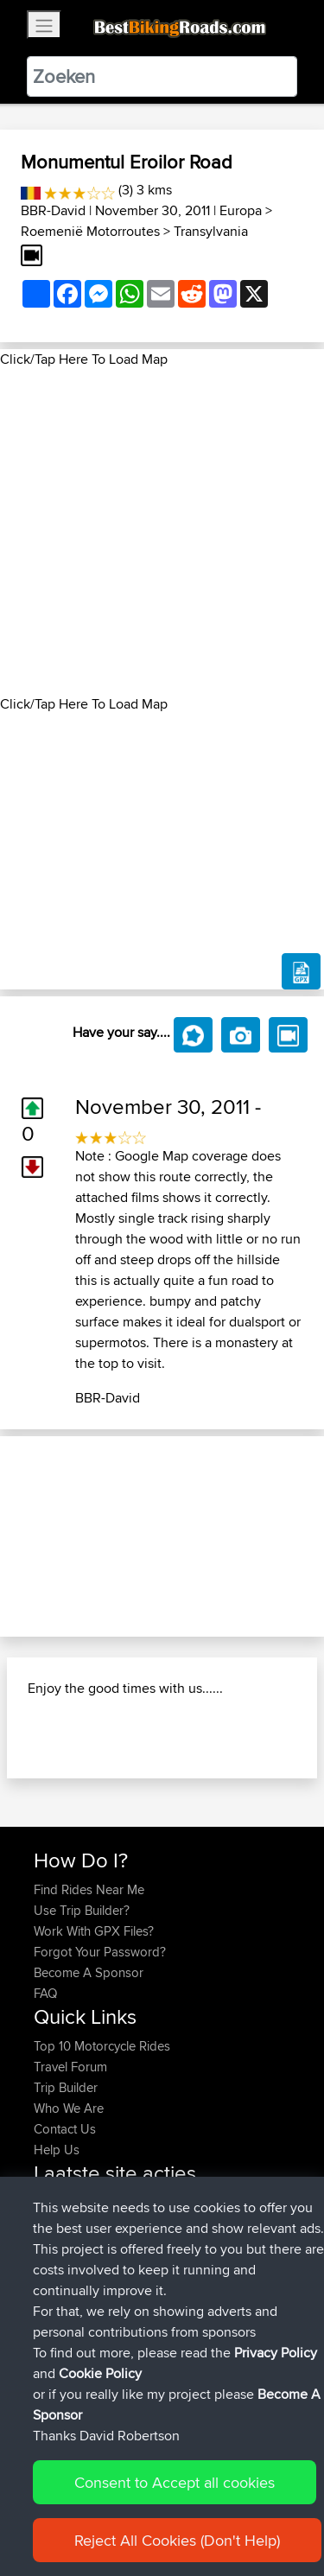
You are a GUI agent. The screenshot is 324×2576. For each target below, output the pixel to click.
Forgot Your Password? (100, 1952)
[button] (24, 1536)
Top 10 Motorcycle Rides (102, 2046)
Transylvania (211, 231)
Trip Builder (66, 2087)
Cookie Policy (100, 2373)
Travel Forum (70, 2067)
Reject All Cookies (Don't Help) (177, 2540)
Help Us (56, 2149)
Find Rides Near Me (89, 1889)
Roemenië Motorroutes (90, 231)
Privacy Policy (275, 2353)
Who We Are (69, 2108)
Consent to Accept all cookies (174, 2482)
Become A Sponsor (88, 1972)
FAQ (45, 1993)
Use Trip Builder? (82, 1910)
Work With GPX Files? (94, 1931)
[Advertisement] (162, 532)
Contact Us (65, 2129)
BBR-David (53, 210)
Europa (240, 210)
